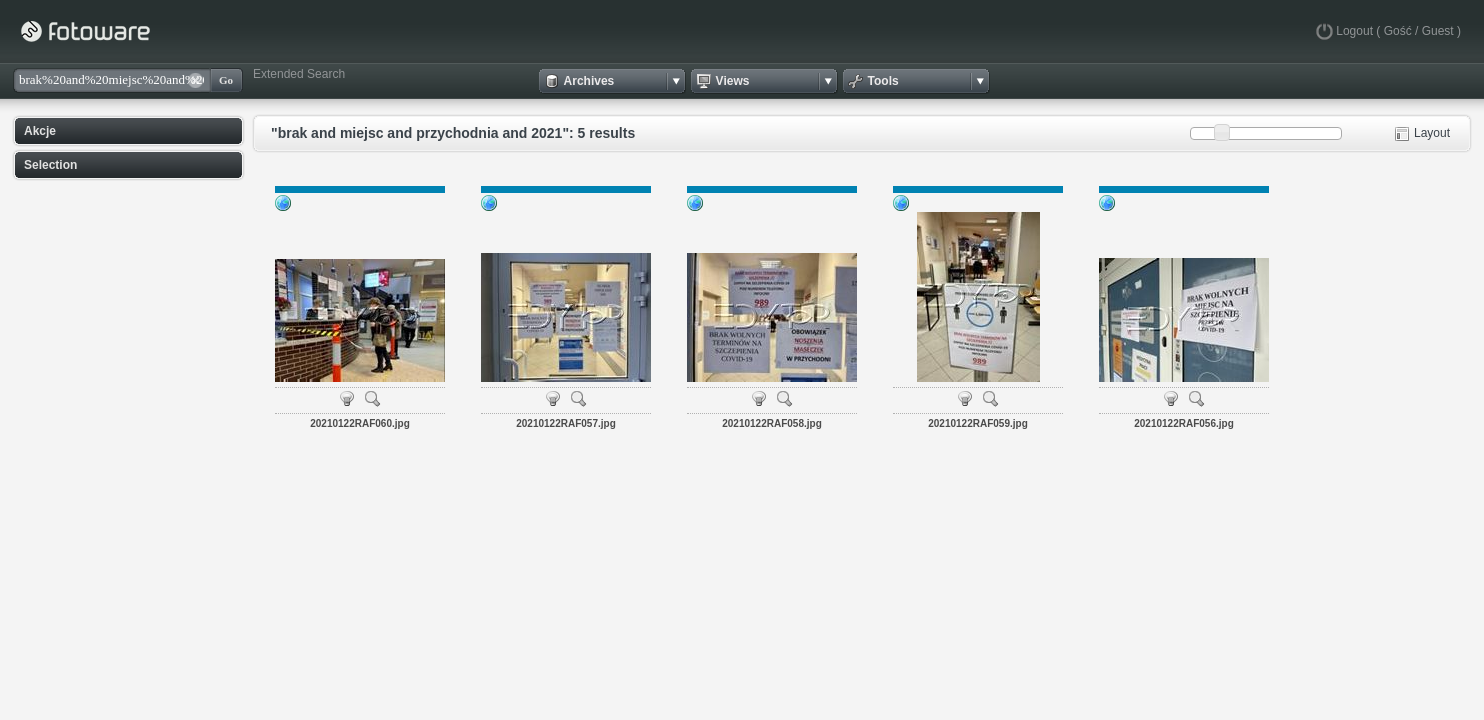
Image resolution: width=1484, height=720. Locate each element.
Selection (50, 165)
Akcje (40, 131)
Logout (1354, 31)
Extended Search (299, 74)
